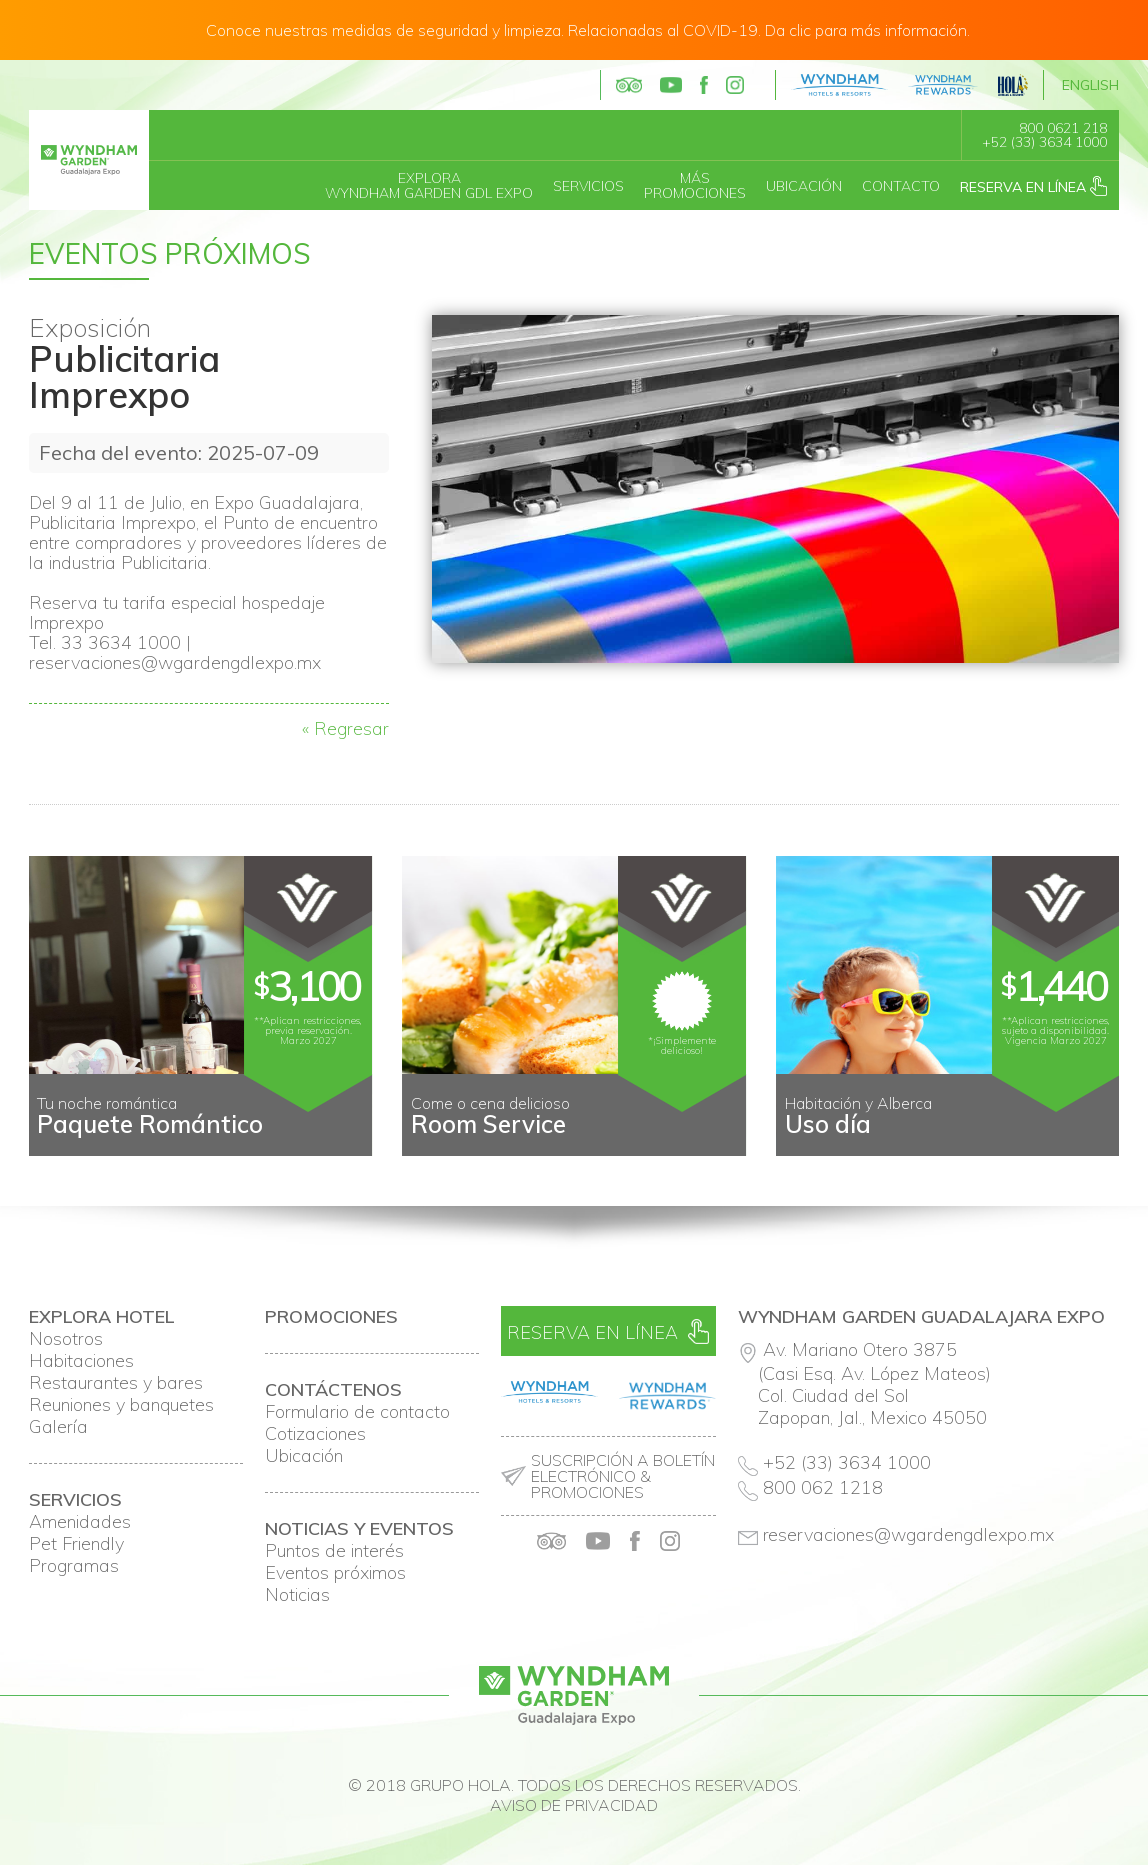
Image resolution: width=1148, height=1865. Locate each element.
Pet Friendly (76, 1544)
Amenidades (80, 1522)
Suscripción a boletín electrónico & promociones (623, 1476)
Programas (74, 1566)
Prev (55, 1140)
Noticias (297, 1595)
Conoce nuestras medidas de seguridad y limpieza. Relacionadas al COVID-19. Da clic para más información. (588, 30)
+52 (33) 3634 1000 (1044, 142)
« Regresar (345, 729)
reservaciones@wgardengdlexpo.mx (909, 1534)
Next (1093, 1140)
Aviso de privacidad (574, 1805)
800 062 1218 (823, 1487)
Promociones (331, 1317)
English (1090, 85)
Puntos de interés (334, 1551)
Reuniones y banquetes (121, 1405)
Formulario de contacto (357, 1412)
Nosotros (66, 1339)
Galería (58, 1427)
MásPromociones (695, 185)
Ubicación (804, 186)
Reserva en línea (1033, 186)
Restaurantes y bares (116, 1383)
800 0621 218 (1063, 128)
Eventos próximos (335, 1573)
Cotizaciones (315, 1434)
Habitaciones (81, 1361)
